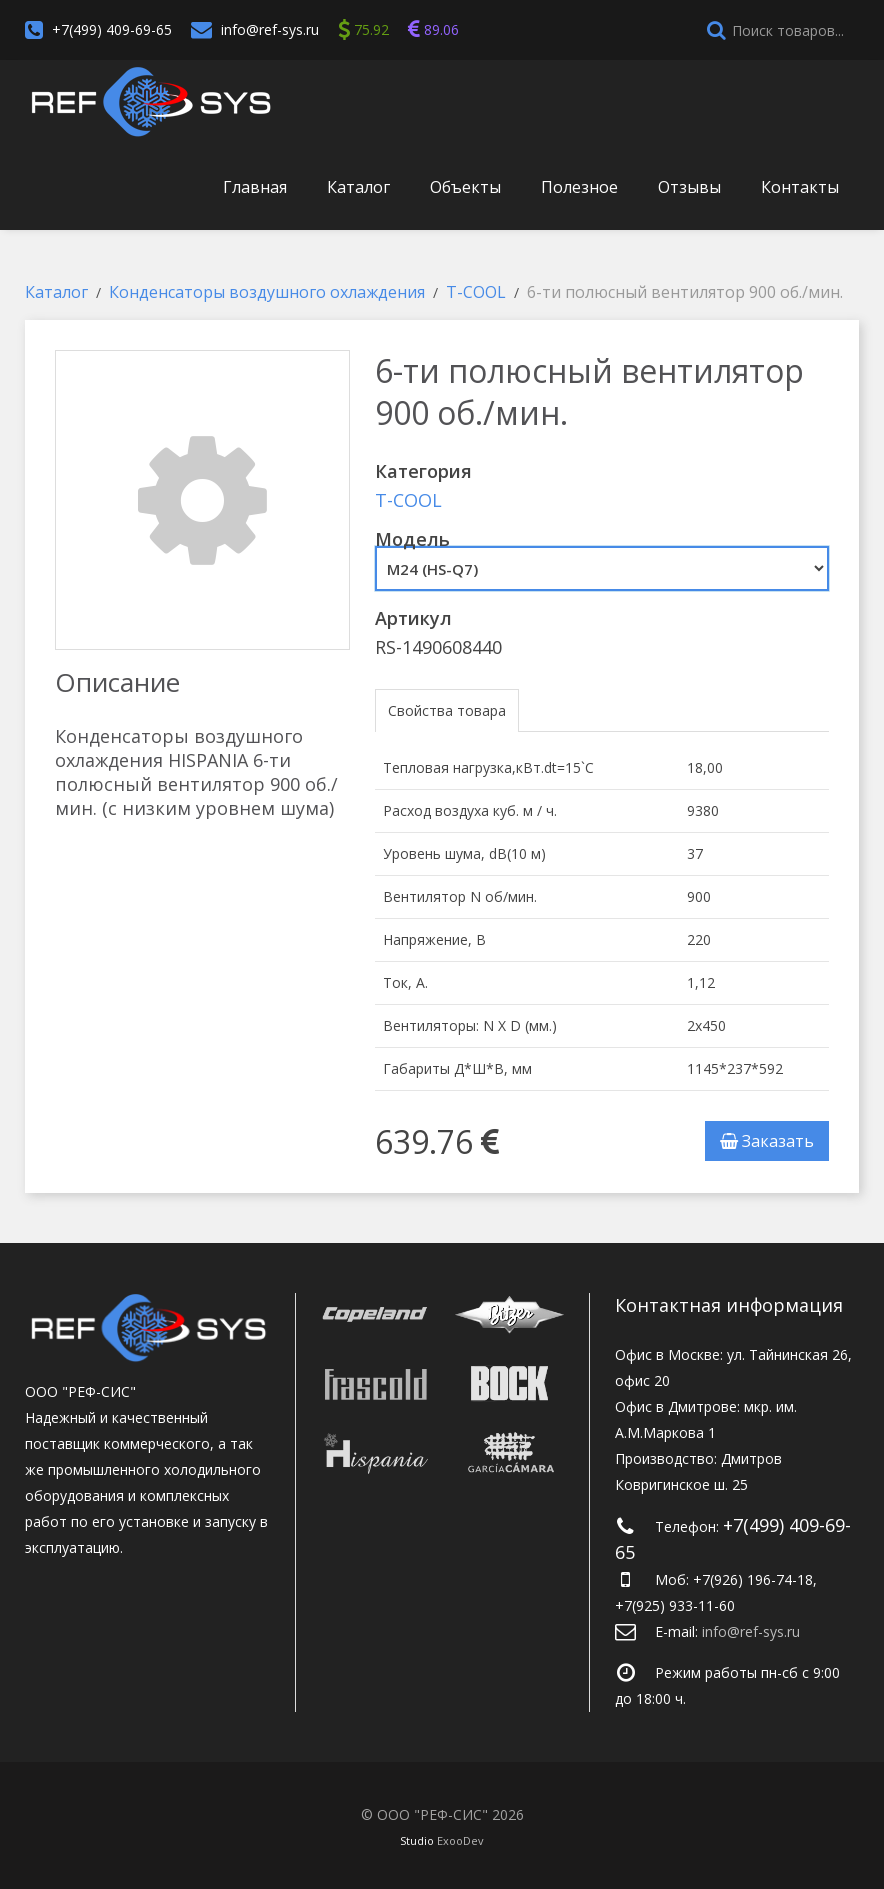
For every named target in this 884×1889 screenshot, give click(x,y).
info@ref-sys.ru (270, 29)
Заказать (767, 1141)
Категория (423, 471)
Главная (255, 187)
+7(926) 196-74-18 (753, 1579)
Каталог (358, 187)
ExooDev (460, 1840)
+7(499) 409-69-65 (112, 29)
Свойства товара (447, 710)
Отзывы (689, 187)
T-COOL (408, 500)
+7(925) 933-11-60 (675, 1605)
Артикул (413, 618)
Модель (412, 539)
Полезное (579, 187)
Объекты (465, 187)
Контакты (800, 187)
